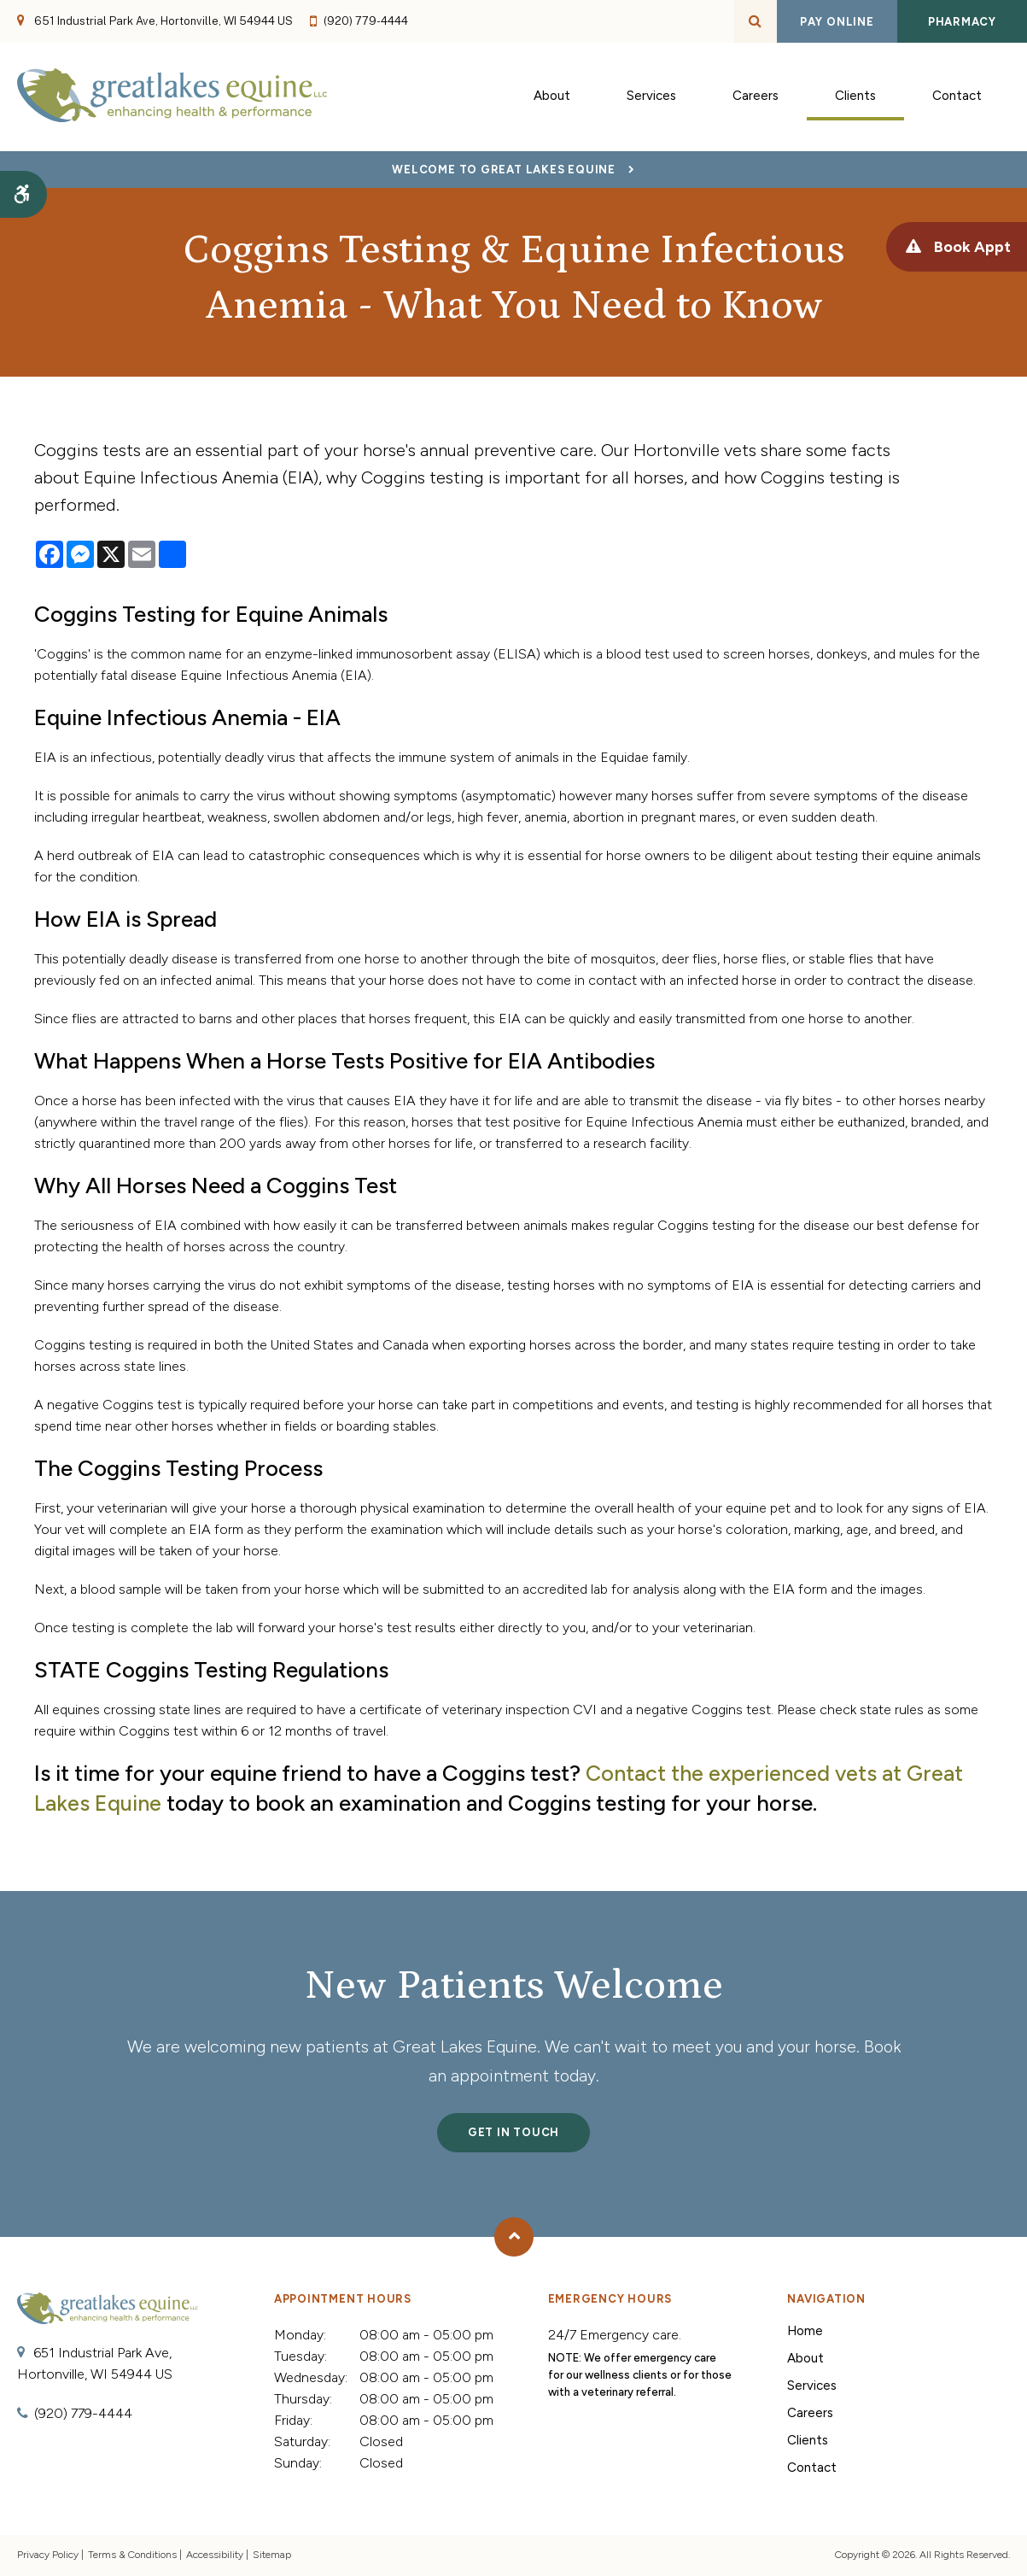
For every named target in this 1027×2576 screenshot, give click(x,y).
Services (812, 2385)
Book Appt (965, 247)
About (805, 2358)
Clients (807, 2440)
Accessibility (214, 2555)
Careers (810, 2413)
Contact (957, 97)
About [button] (552, 97)
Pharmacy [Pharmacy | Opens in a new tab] (962, 21)
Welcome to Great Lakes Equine (504, 169)
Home (805, 2331)
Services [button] (651, 97)
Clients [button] (855, 97)
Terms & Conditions (132, 2555)
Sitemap (272, 2555)
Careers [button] (755, 97)
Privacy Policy (48, 2555)
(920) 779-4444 (366, 21)
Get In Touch (513, 2132)
